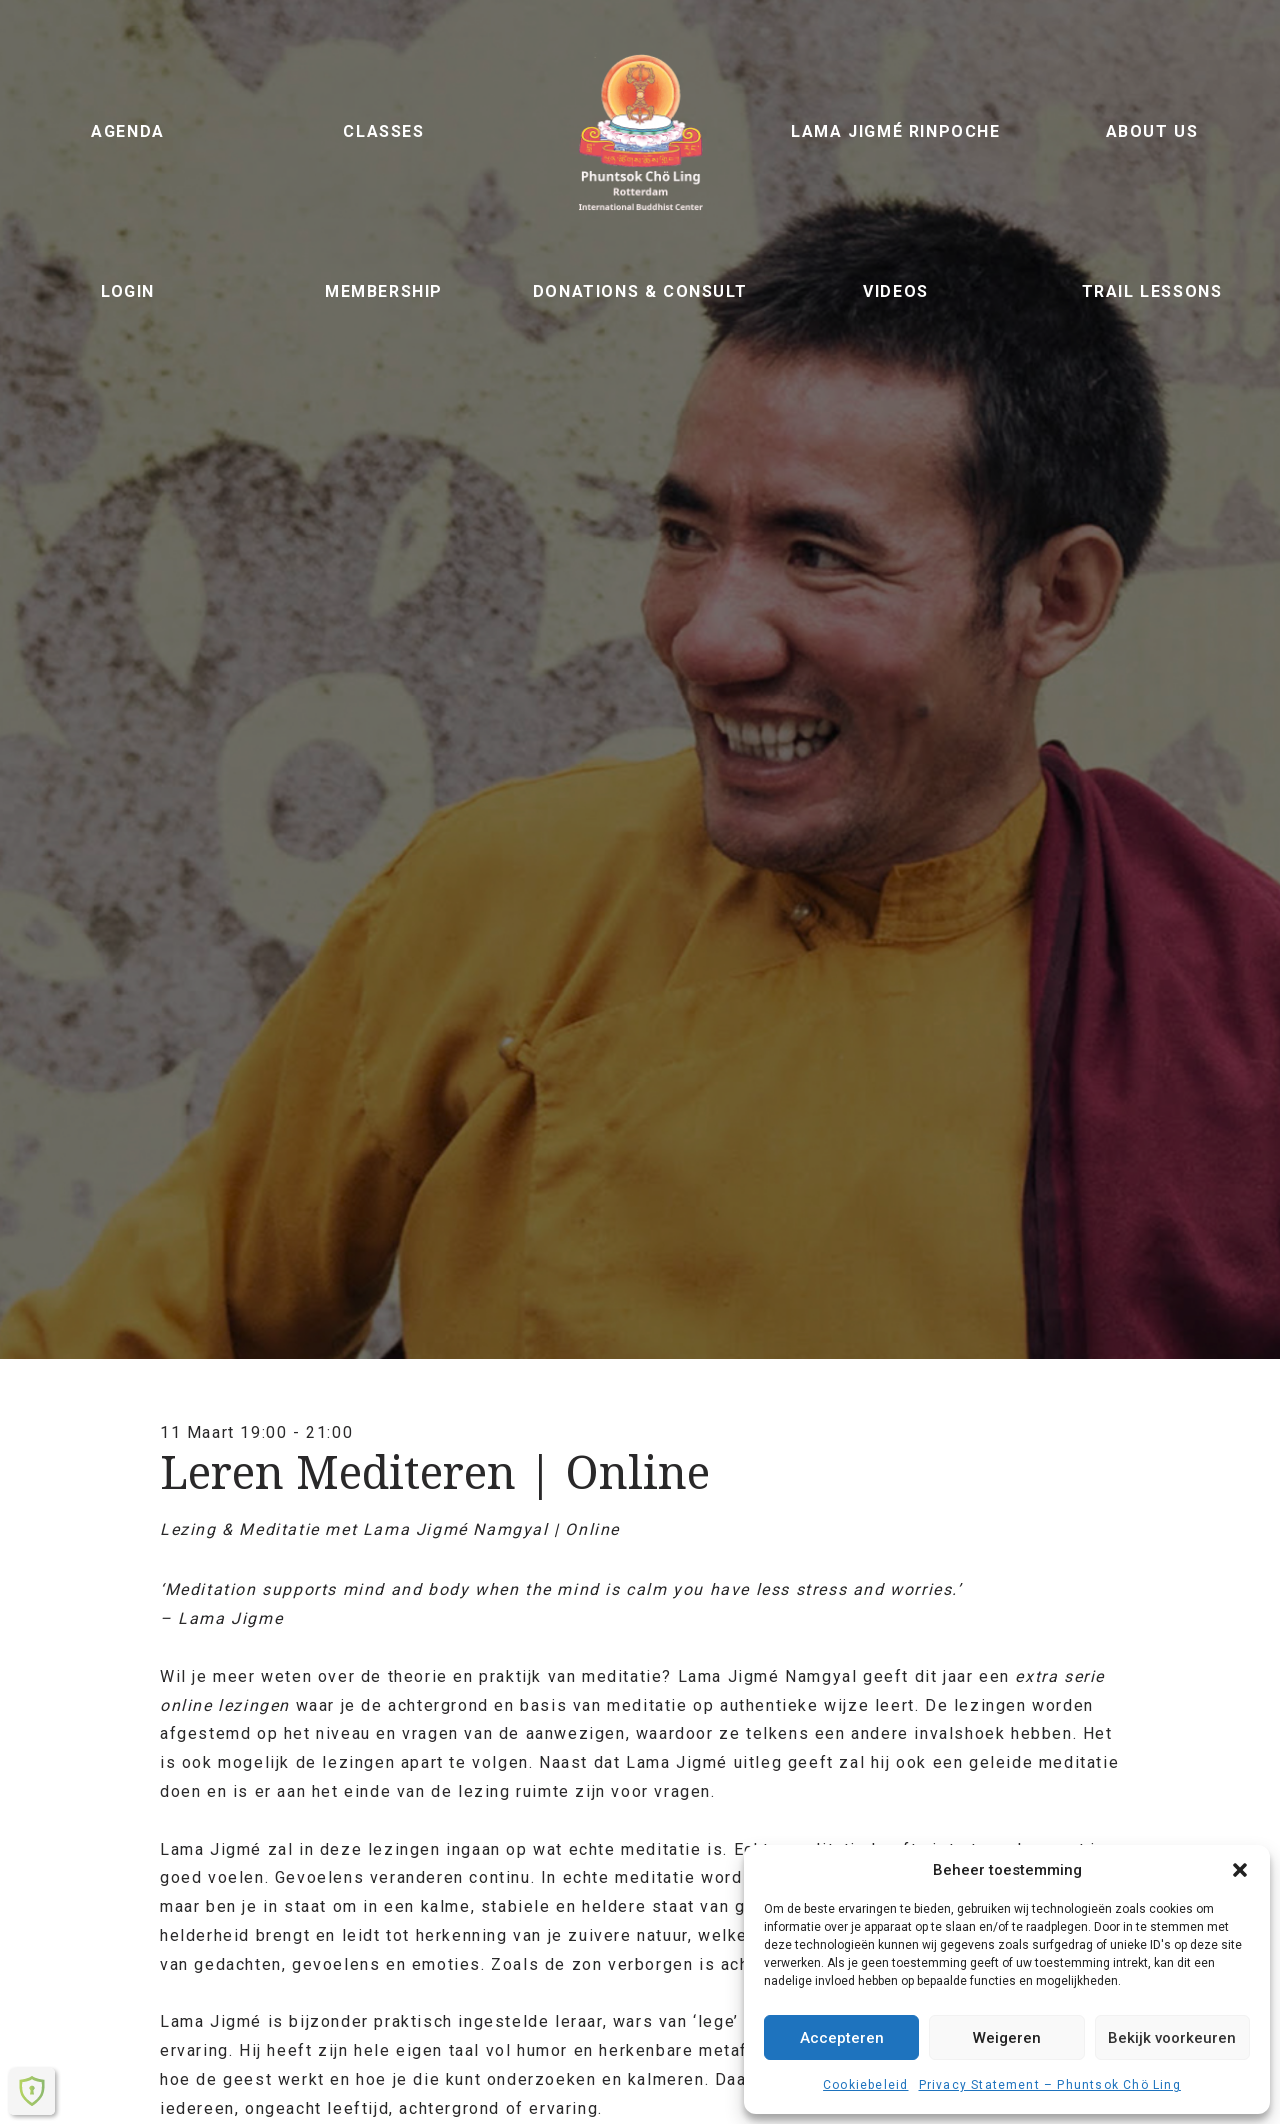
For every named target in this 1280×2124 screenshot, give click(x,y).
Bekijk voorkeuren (1172, 2038)
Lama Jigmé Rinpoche (895, 131)
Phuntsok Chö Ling (640, 132)
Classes (383, 131)
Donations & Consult (640, 291)
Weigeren (1007, 2038)
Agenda (128, 131)
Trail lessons (1152, 291)
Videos (896, 291)
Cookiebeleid (865, 2085)
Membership (384, 291)
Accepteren (842, 2038)
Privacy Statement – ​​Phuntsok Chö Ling (1050, 2085)
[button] (1240, 1870)
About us (1152, 131)
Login (128, 291)
